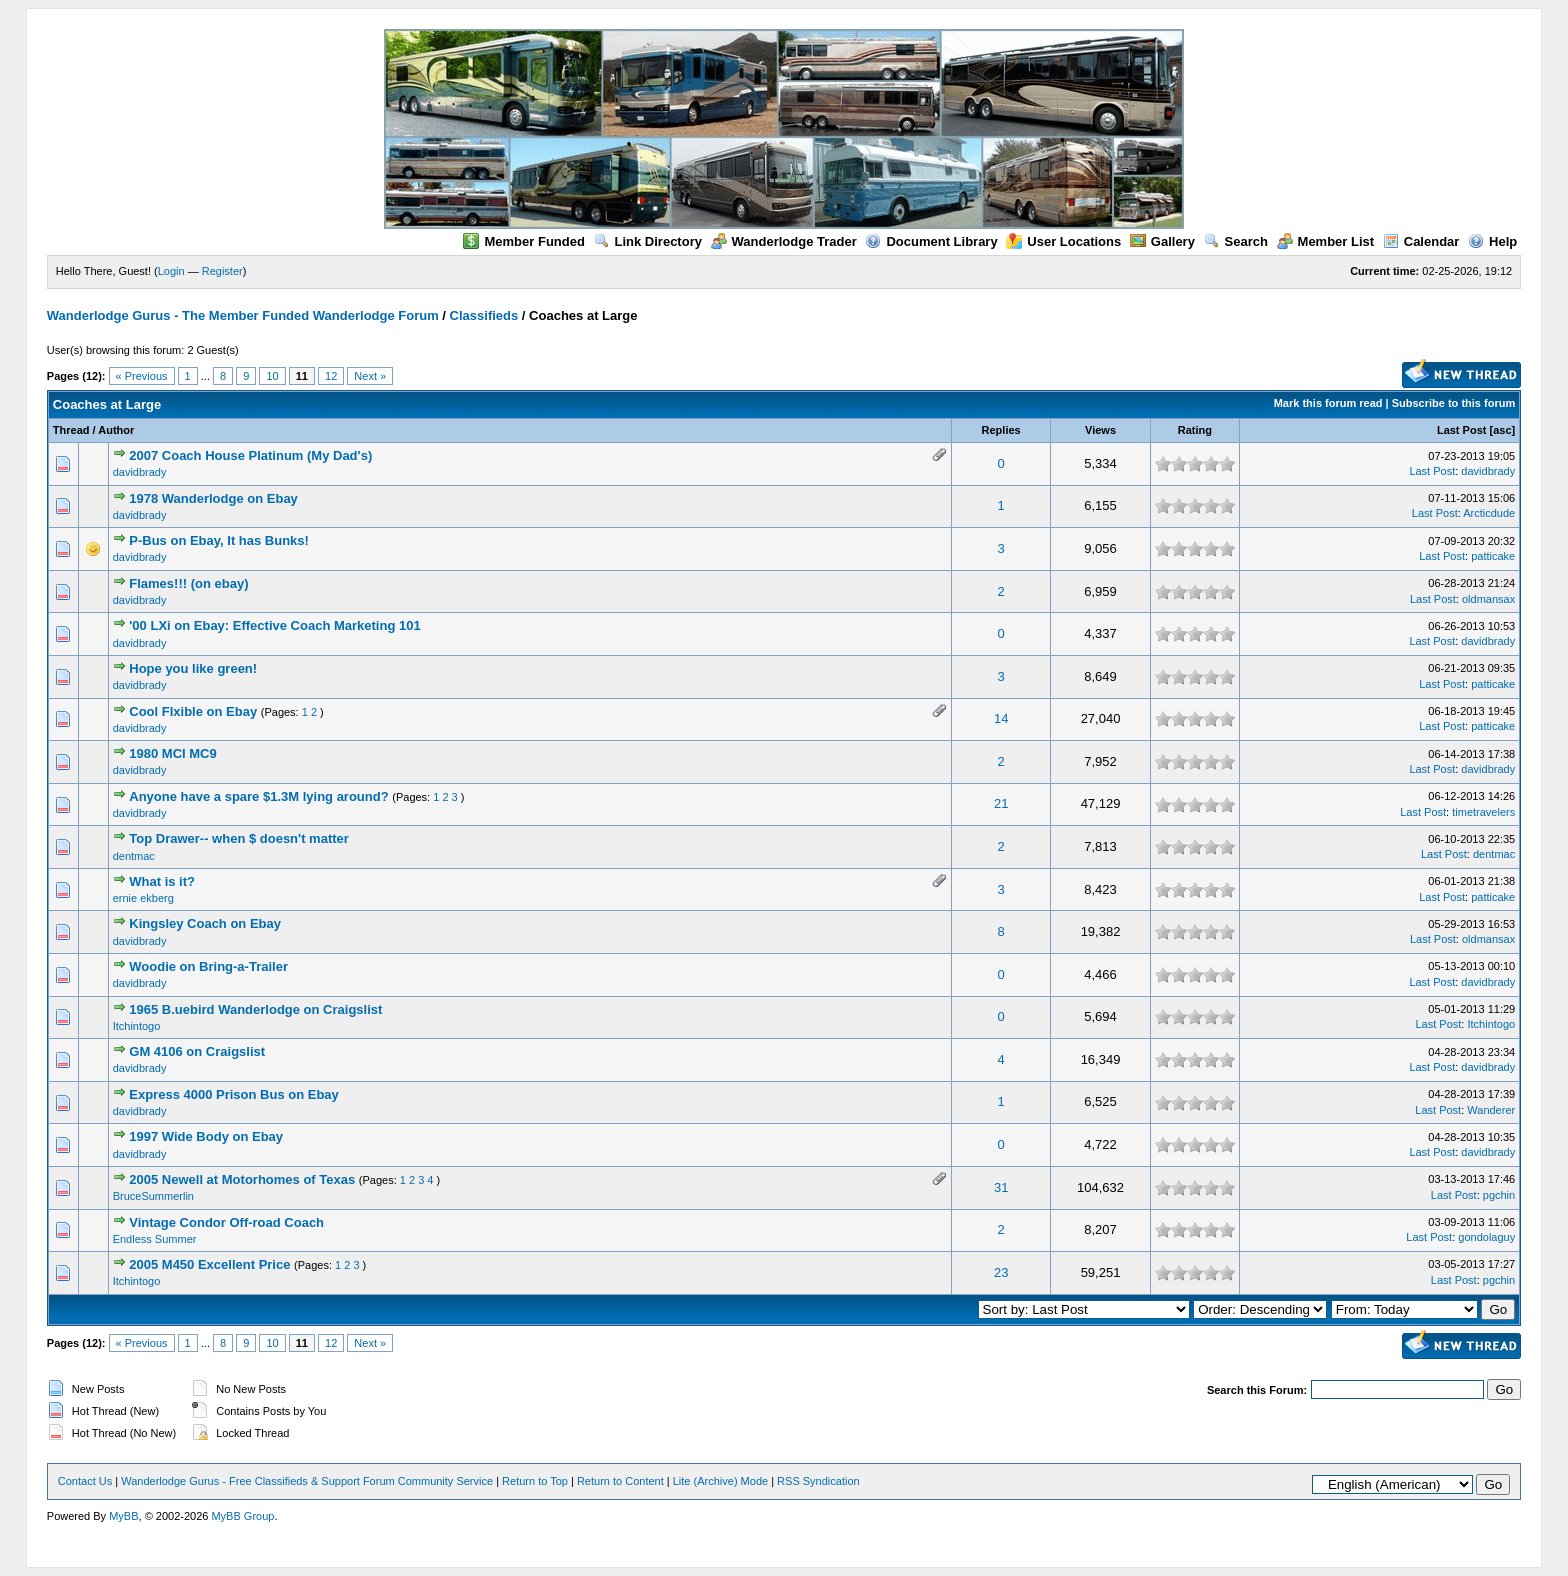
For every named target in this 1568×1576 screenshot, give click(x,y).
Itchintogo (137, 1026)
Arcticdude (1489, 513)
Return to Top (535, 1481)
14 (1001, 718)
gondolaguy (1486, 1237)
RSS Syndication (818, 1481)
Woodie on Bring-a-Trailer (208, 966)
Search (1236, 241)
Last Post (1462, 430)
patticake (1493, 556)
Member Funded (523, 241)
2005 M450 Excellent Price (209, 1264)
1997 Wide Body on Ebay (206, 1136)
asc (1502, 430)
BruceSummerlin (153, 1196)
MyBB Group (242, 1516)
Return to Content (620, 1481)
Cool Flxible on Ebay (193, 711)
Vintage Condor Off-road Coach (226, 1222)
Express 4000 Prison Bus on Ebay (234, 1094)
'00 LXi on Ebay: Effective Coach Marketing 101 (274, 625)
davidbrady (140, 472)
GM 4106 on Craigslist (197, 1051)
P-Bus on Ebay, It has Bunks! (219, 540)
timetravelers (1483, 812)
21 (1001, 803)
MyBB (123, 1516)
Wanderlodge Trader (784, 241)
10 (272, 376)
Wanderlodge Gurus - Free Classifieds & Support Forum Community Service (307, 1481)
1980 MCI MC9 (172, 753)
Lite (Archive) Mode (720, 1481)
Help (1492, 241)
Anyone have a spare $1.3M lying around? (258, 796)
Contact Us (85, 1481)
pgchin (1499, 1195)
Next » (370, 376)
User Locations (1063, 241)
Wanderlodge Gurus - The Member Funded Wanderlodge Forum (243, 315)
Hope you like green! (193, 668)
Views (1100, 430)
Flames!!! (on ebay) (188, 583)
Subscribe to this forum (1453, 403)
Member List (1326, 241)
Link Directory (648, 241)
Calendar (1421, 241)
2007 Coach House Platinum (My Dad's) (250, 455)
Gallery (1162, 241)
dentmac (134, 856)
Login (171, 271)
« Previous (142, 376)
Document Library (931, 241)
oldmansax (1488, 599)
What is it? (162, 881)
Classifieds (484, 315)
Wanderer (1491, 1110)
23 (1001, 1272)
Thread (71, 430)
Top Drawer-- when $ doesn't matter (239, 838)
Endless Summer (155, 1239)
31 (1001, 1187)
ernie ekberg (143, 898)
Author (116, 430)
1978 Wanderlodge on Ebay (213, 498)
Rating (1195, 430)
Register (222, 271)
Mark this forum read (1328, 403)
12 (331, 376)
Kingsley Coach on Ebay (205, 923)
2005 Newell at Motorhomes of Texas (242, 1179)
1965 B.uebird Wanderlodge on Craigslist (255, 1009)
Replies (1001, 430)
